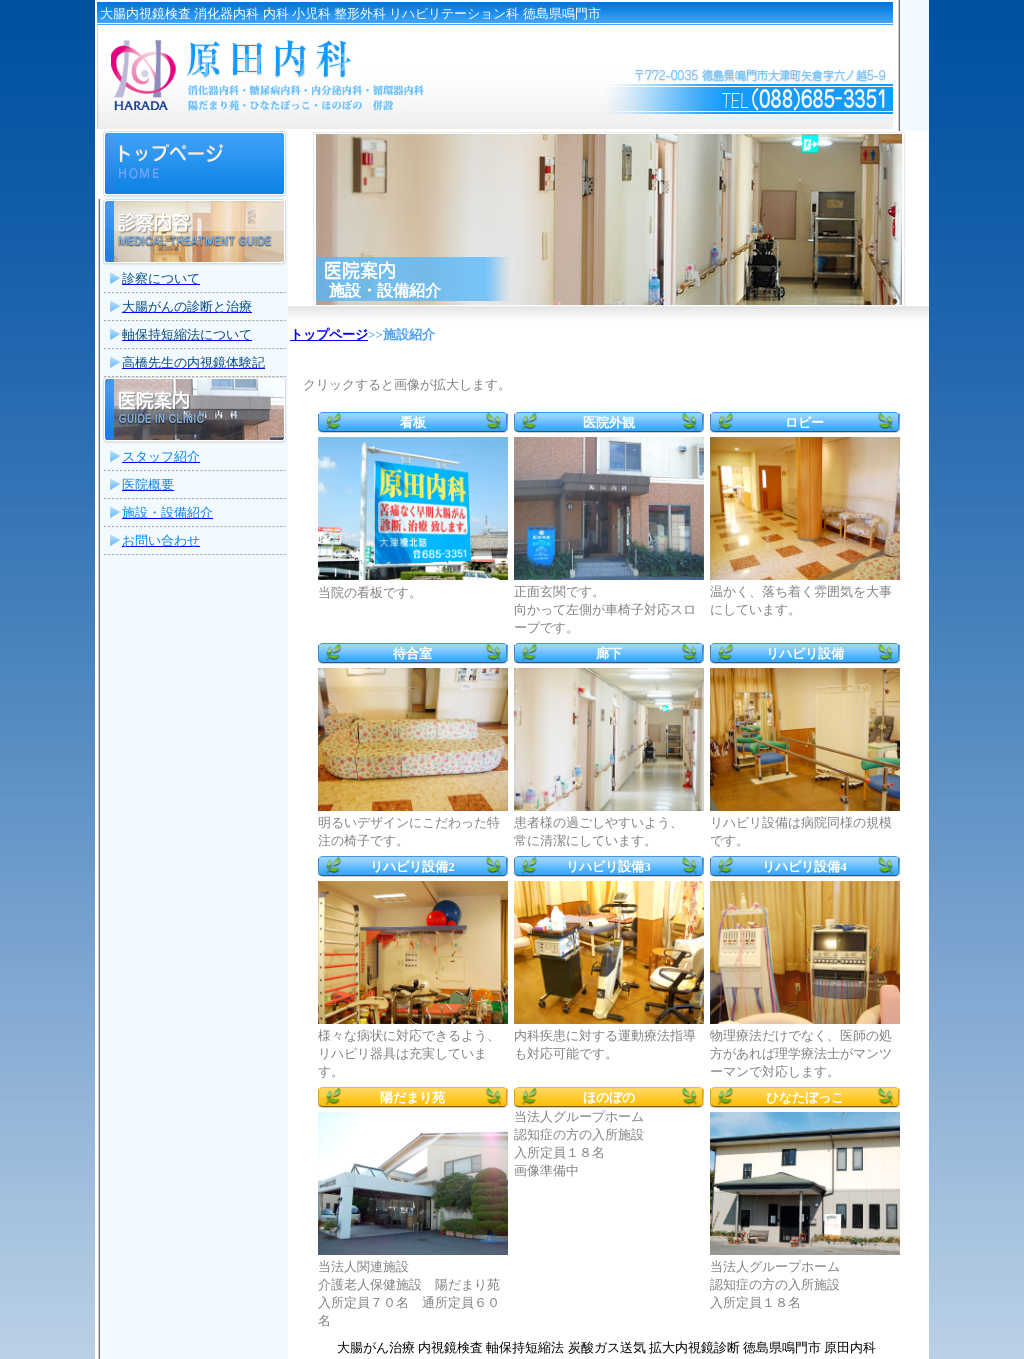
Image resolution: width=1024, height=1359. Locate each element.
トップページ (329, 334)
